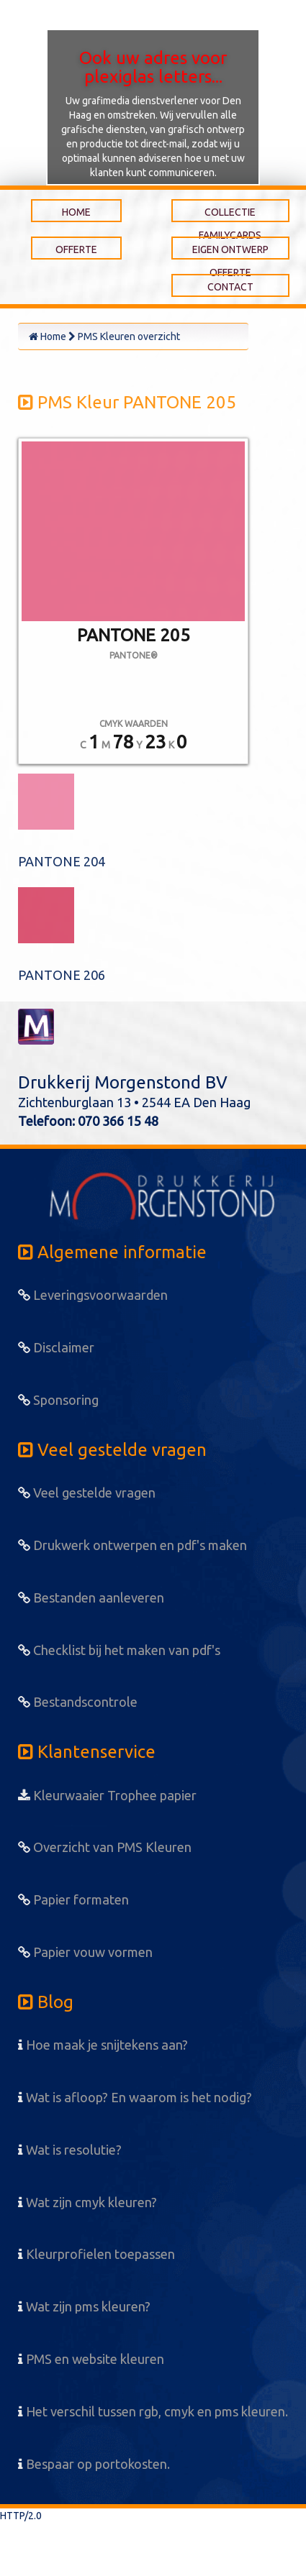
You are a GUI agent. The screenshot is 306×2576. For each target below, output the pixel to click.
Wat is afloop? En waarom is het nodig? (135, 2097)
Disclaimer (56, 1347)
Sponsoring (58, 1400)
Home (47, 336)
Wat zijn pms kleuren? (84, 2306)
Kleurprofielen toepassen (96, 2254)
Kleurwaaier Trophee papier (107, 1795)
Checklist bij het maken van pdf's (119, 1650)
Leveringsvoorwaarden (93, 1295)
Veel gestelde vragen (87, 1492)
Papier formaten (73, 1899)
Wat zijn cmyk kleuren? (87, 2202)
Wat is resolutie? (70, 2149)
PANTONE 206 (61, 975)
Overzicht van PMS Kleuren (105, 1847)
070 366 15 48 (118, 1121)
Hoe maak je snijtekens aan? (103, 2045)
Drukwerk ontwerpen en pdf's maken (132, 1545)
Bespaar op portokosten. (94, 2464)
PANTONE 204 (61, 861)
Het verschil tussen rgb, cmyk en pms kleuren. (153, 2411)
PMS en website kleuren (91, 2359)
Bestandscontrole (78, 1702)
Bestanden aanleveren (91, 1597)
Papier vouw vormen (85, 1952)
